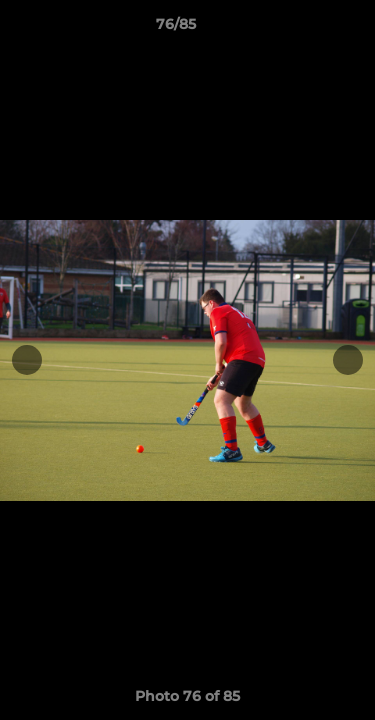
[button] (303, 29)
